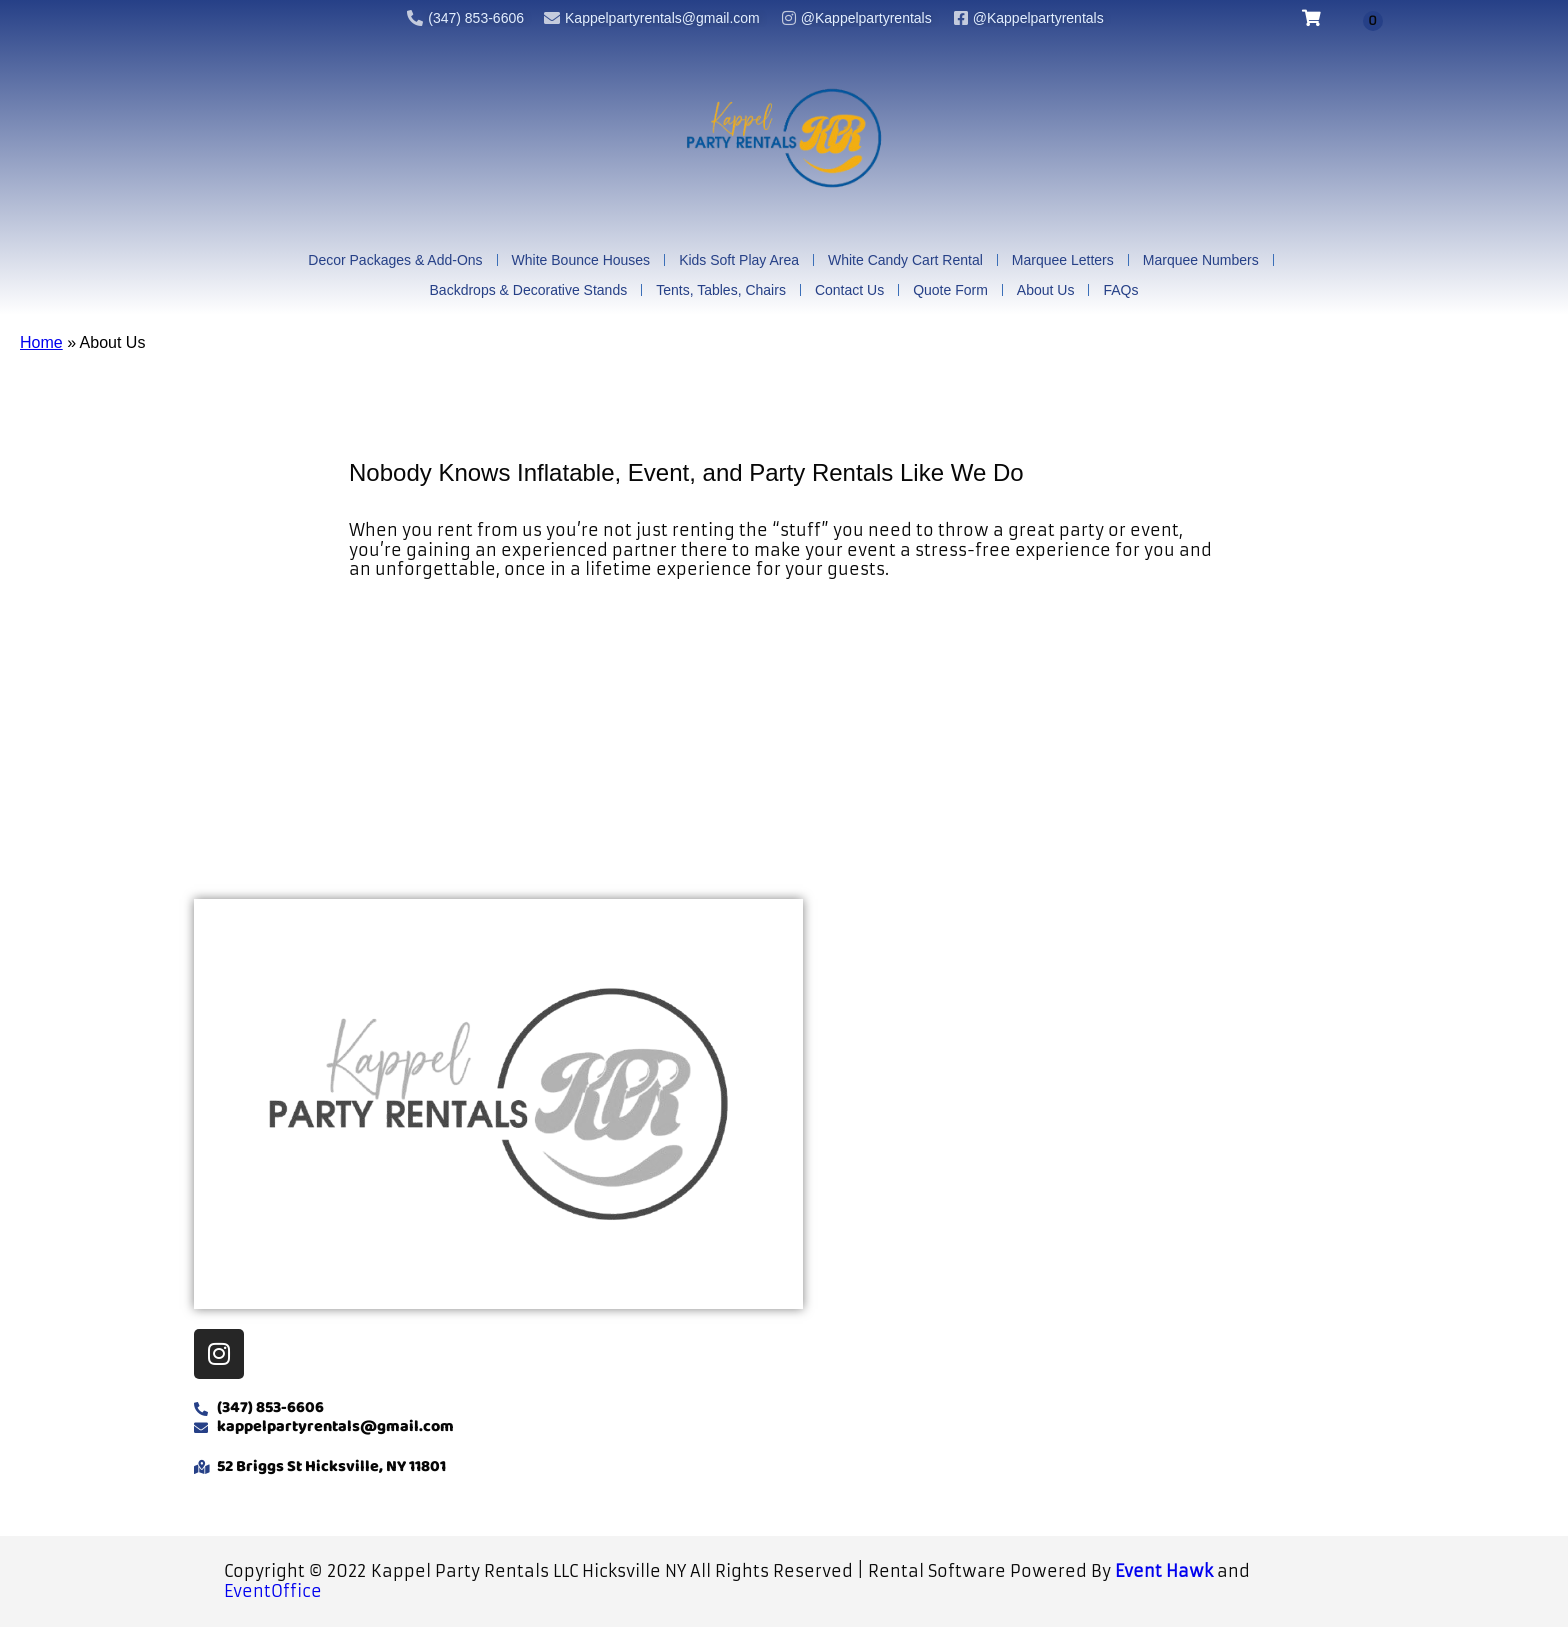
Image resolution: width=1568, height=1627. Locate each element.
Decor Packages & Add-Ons (395, 261)
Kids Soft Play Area (739, 261)
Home (41, 343)
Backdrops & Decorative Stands (529, 291)
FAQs (1120, 291)
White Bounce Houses (581, 261)
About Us (1046, 291)
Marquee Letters (1063, 261)
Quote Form (950, 291)
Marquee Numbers (1201, 261)
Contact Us (849, 291)
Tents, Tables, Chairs (721, 291)
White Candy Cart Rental (905, 261)
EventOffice (273, 1591)
